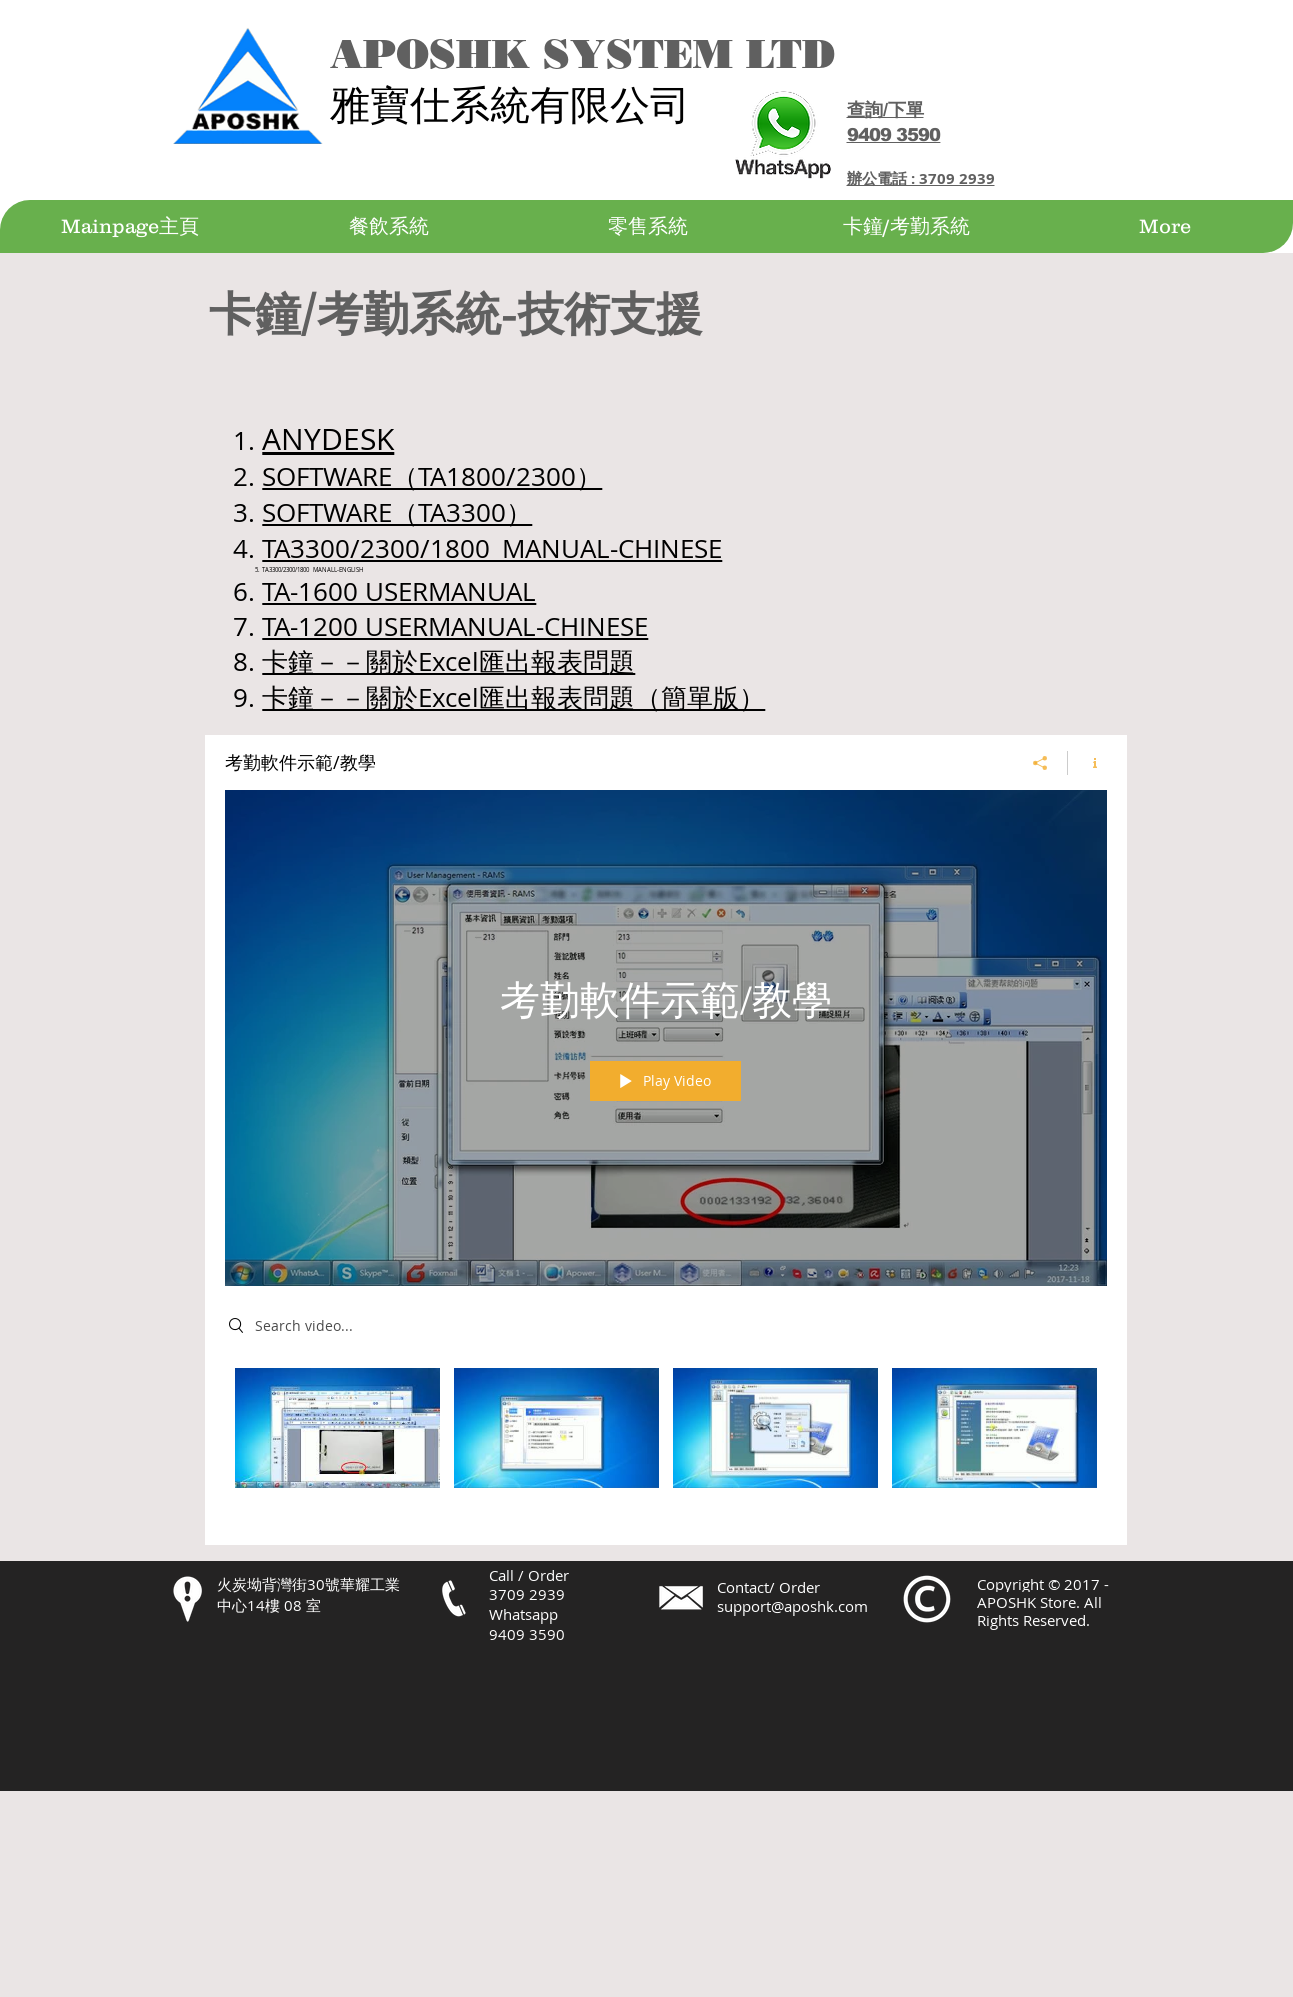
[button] (388, 226)
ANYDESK (328, 439)
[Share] (1040, 763)
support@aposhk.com (792, 1606)
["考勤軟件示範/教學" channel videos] (666, 1441)
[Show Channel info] (1087, 763)
